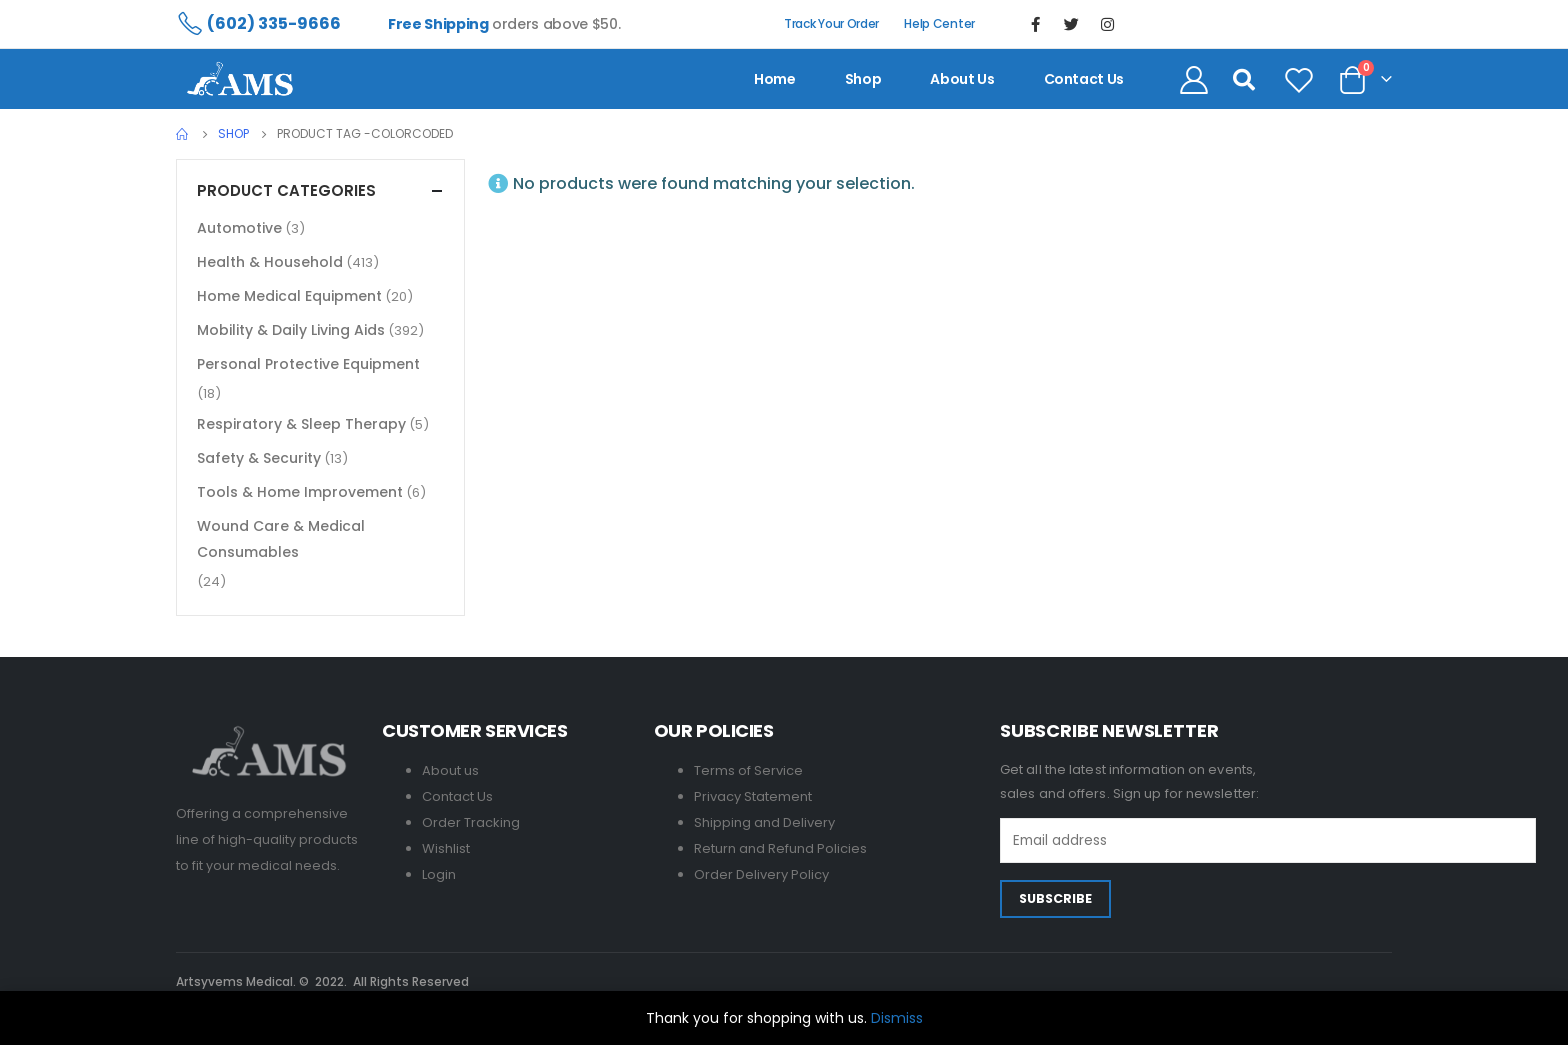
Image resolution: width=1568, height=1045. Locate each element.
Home (775, 79)
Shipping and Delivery (764, 822)
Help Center (939, 23)
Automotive (239, 228)
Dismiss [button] (897, 1018)
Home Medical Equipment (289, 296)
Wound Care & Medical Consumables (281, 539)
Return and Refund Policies (780, 848)
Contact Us (457, 796)
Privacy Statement (753, 796)
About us (962, 79)
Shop (863, 79)
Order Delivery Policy (761, 874)
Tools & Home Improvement (300, 492)
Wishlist (446, 848)
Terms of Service (748, 770)
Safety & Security (259, 458)
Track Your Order (831, 23)
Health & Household (270, 262)
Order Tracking (471, 822)
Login (439, 874)
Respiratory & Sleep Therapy (301, 424)
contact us (1084, 79)
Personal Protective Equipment (308, 364)
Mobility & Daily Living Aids (291, 330)
